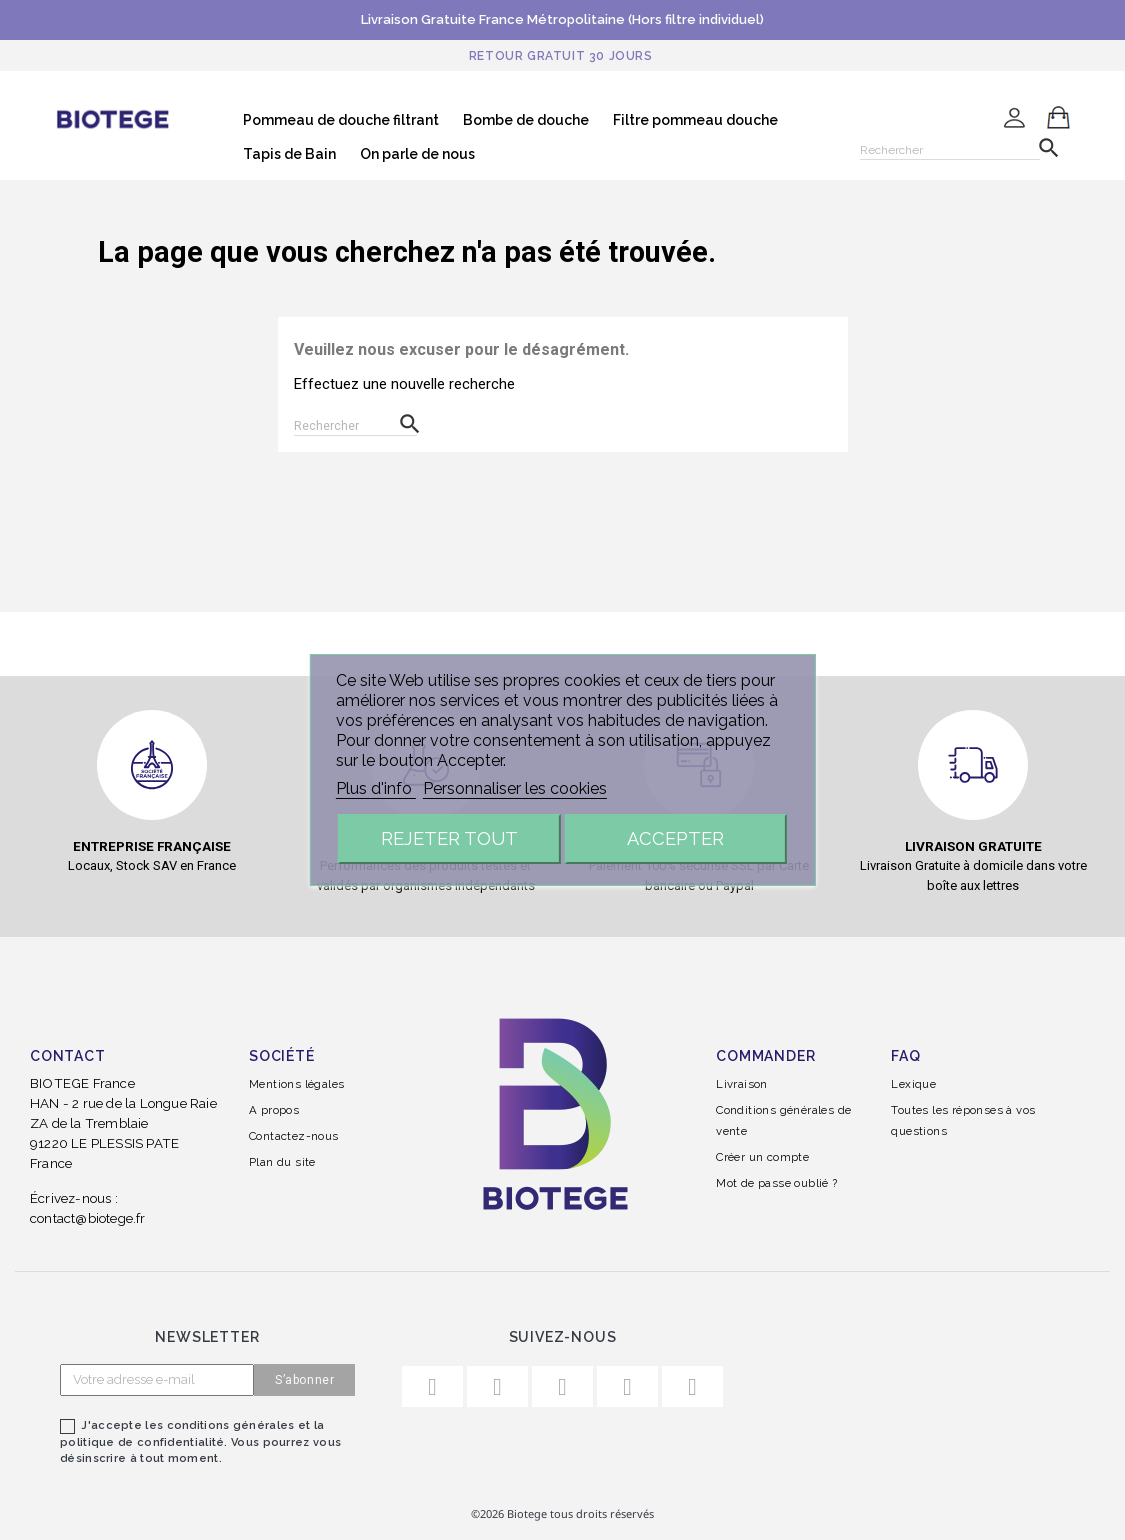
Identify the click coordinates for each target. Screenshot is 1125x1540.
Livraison (742, 1084)
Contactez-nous (294, 1136)
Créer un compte (762, 1157)
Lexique (913, 1084)
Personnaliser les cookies (515, 788)
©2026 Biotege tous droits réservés (562, 1513)
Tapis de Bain (289, 154)
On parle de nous (417, 154)
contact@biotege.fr (88, 1218)
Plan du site (282, 1162)
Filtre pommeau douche (695, 120)
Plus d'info (376, 788)
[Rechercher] (950, 147)
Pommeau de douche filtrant (341, 120)
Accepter (675, 838)
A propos (274, 1110)
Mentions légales (296, 1084)
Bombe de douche (526, 120)
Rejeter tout (449, 838)
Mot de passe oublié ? (776, 1183)
